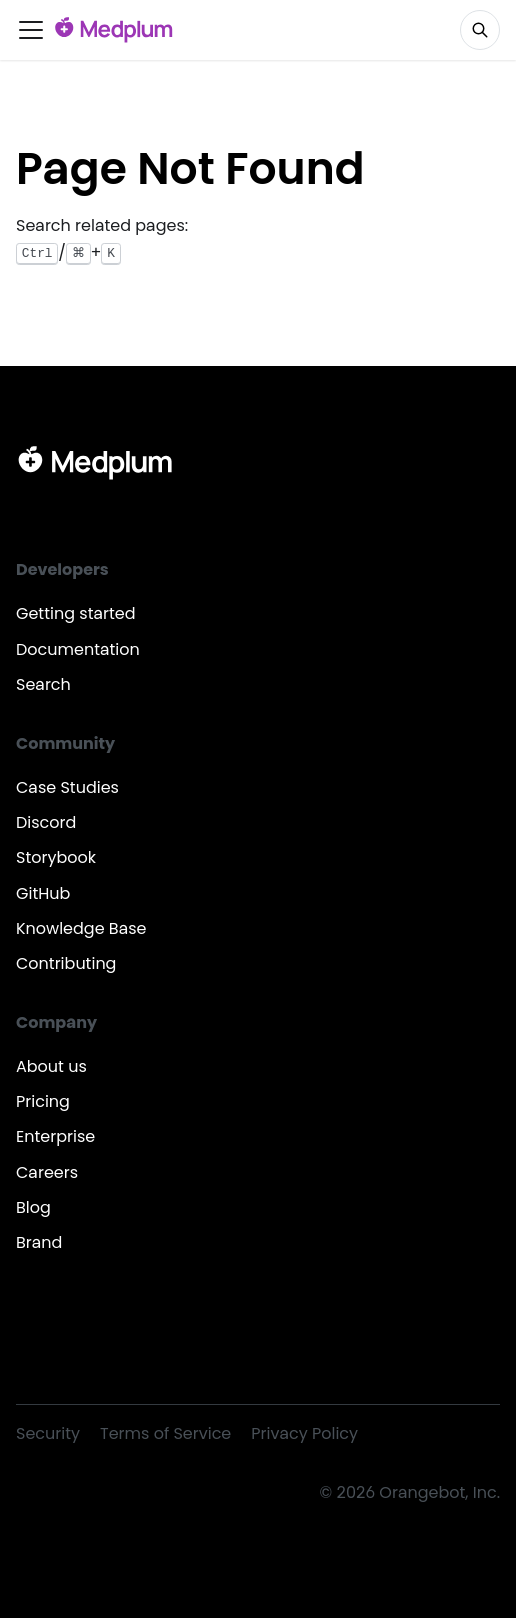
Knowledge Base (81, 928)
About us (51, 1066)
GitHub (43, 893)
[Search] (480, 30)
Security (48, 1433)
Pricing (43, 1101)
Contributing (66, 963)
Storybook (56, 857)
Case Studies (67, 787)
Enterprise (55, 1136)
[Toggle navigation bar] (31, 30)
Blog (33, 1207)
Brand (39, 1242)
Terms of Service (165, 1433)
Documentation (78, 649)
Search (43, 684)
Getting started (76, 613)
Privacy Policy (304, 1433)
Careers (47, 1172)
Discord (46, 822)
